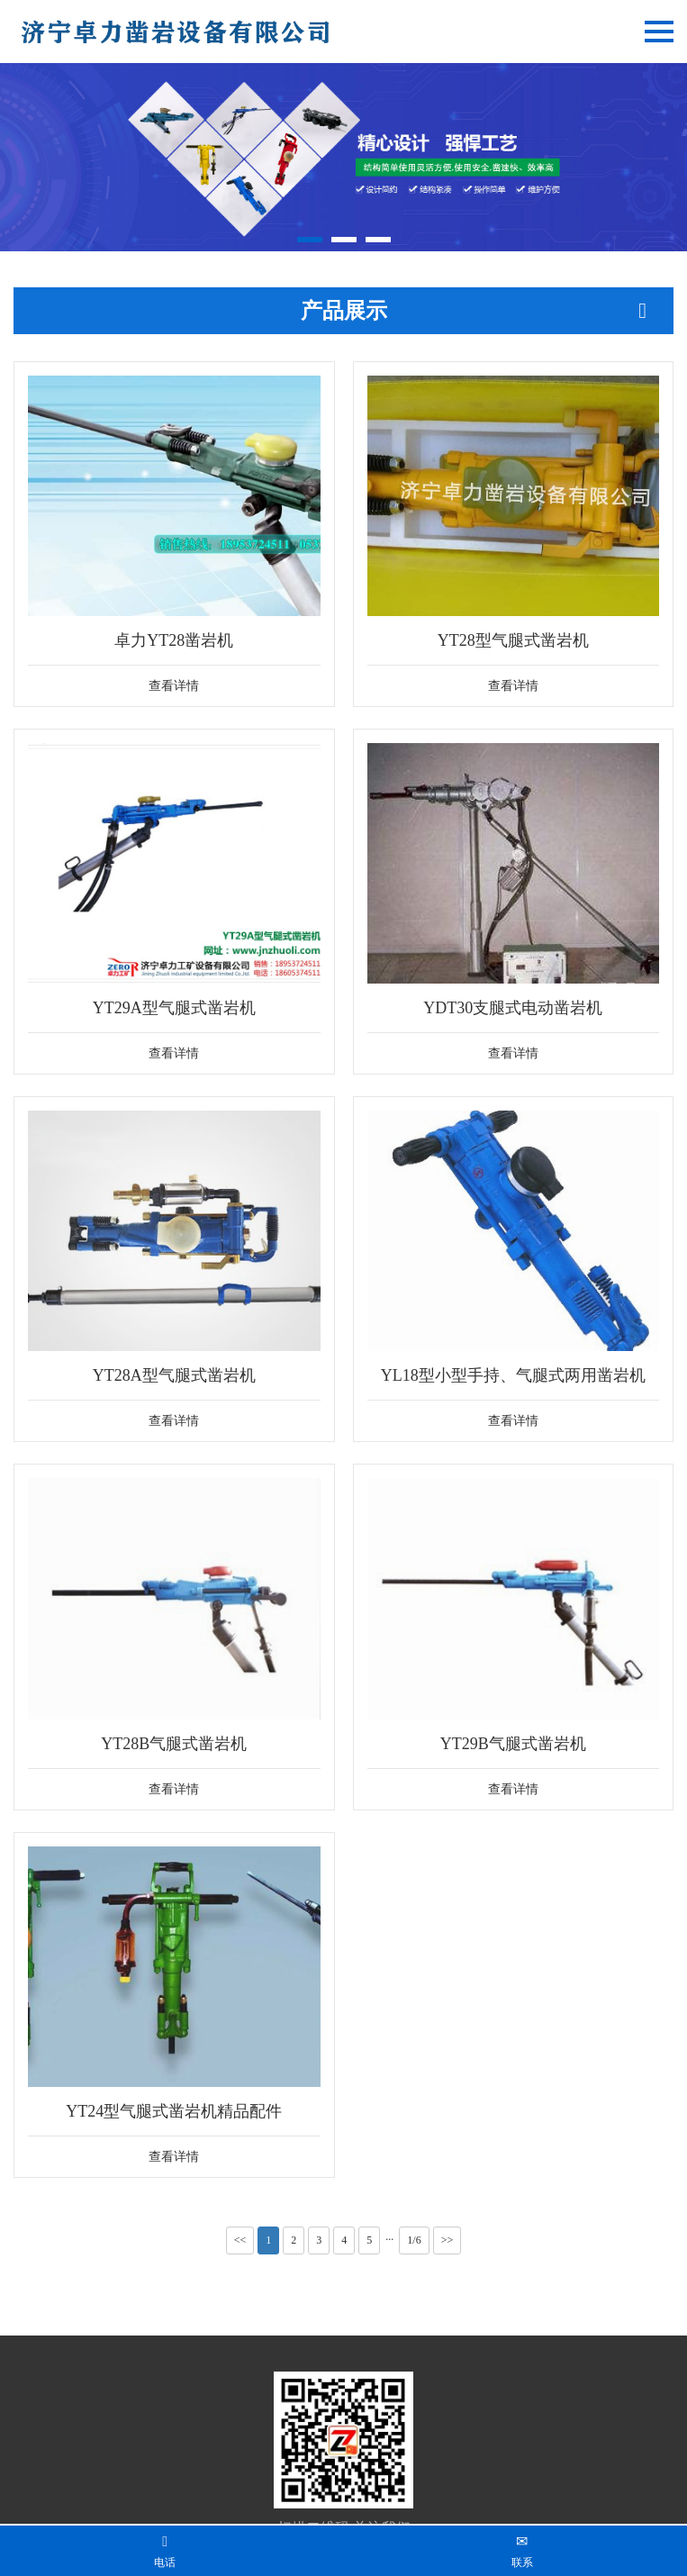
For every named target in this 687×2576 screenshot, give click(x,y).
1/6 (413, 2240)
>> (447, 2240)
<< (240, 2240)
